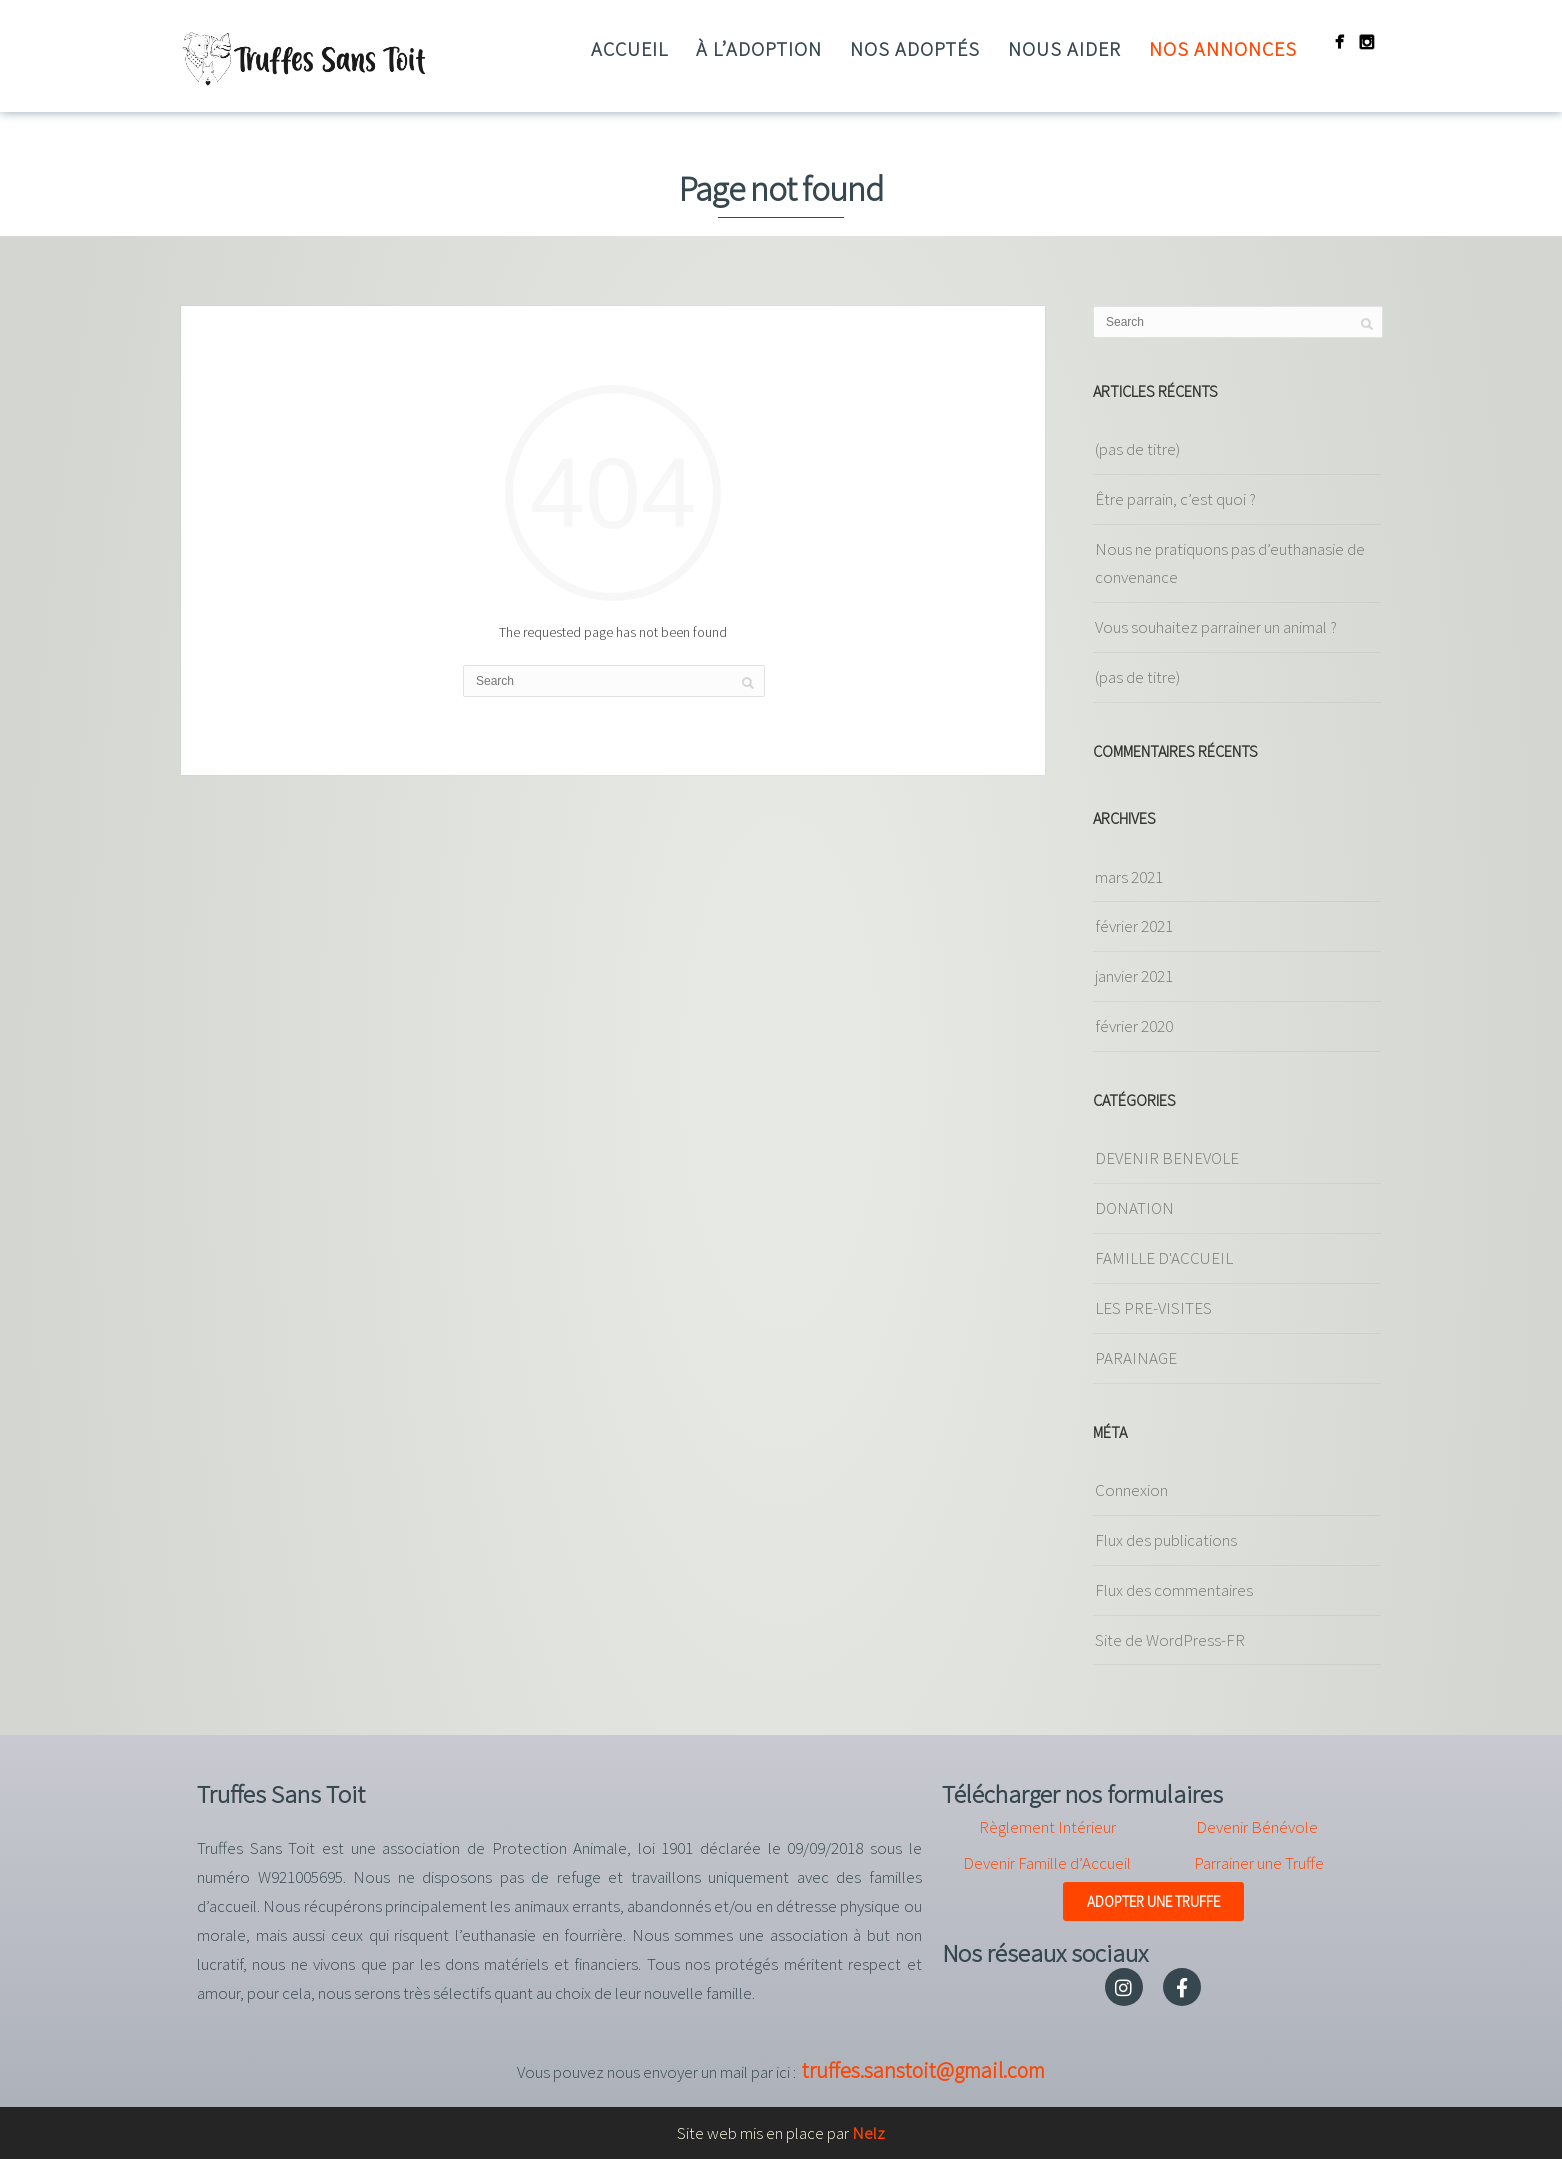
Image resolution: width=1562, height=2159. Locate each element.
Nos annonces (1223, 48)
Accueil (629, 48)
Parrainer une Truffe (1259, 1863)
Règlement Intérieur (1047, 1827)
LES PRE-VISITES (1153, 1308)
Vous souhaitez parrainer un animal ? (1216, 627)
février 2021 (1134, 926)
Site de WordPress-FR (1170, 1640)
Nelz (868, 2133)
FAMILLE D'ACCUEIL (1164, 1258)
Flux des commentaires (1174, 1590)
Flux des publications (1166, 1540)
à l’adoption (759, 48)
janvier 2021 (1134, 976)
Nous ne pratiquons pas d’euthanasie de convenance (1230, 563)
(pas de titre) (1137, 449)
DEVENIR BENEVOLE (1167, 1158)
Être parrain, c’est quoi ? (1175, 499)
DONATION (1134, 1208)
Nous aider (1064, 48)
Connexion (1131, 1490)
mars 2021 (1129, 877)
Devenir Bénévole (1257, 1827)
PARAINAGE (1136, 1358)
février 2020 (1134, 1026)
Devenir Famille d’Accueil (1047, 1863)
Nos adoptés (915, 48)
